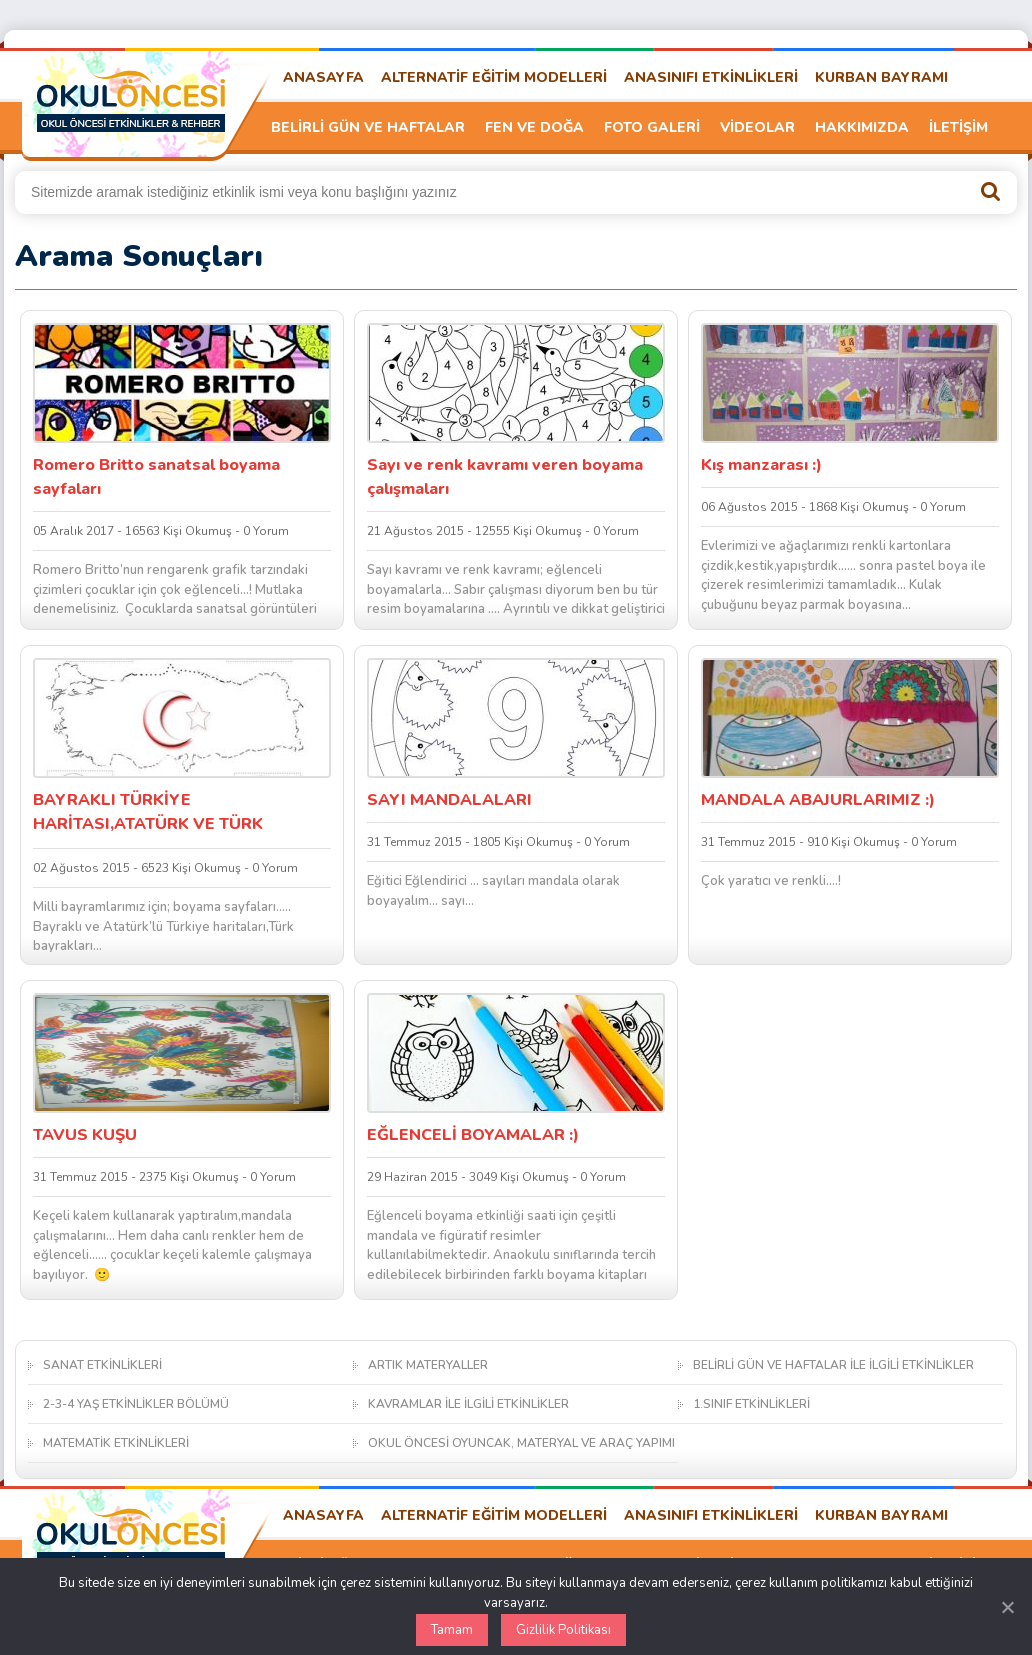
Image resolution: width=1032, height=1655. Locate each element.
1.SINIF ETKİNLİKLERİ (751, 1404)
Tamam (452, 1630)
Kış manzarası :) (761, 465)
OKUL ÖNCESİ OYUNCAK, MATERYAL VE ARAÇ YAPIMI (521, 1443)
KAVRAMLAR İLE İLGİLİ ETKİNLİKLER (468, 1404)
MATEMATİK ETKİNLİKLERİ (116, 1443)
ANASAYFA (323, 77)
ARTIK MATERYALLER (428, 1365)
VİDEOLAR (757, 127)
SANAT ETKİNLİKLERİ (102, 1365)
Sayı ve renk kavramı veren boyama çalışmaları (505, 477)
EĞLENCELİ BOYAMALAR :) (473, 1135)
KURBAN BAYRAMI (881, 77)
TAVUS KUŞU (85, 1135)
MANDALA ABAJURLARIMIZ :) (818, 800)
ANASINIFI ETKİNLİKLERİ (711, 77)
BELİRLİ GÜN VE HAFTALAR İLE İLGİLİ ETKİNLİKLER (833, 1365)
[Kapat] (1007, 1607)
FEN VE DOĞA (534, 127)
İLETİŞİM (958, 127)
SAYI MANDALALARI (449, 800)
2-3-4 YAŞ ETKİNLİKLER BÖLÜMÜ (136, 1404)
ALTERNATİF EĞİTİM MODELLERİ (494, 77)
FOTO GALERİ (652, 127)
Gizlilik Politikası (563, 1630)
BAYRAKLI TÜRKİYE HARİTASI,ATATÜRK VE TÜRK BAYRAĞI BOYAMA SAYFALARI (155, 813)
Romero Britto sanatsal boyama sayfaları (156, 477)
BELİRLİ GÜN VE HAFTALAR (368, 127)
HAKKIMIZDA (862, 127)
